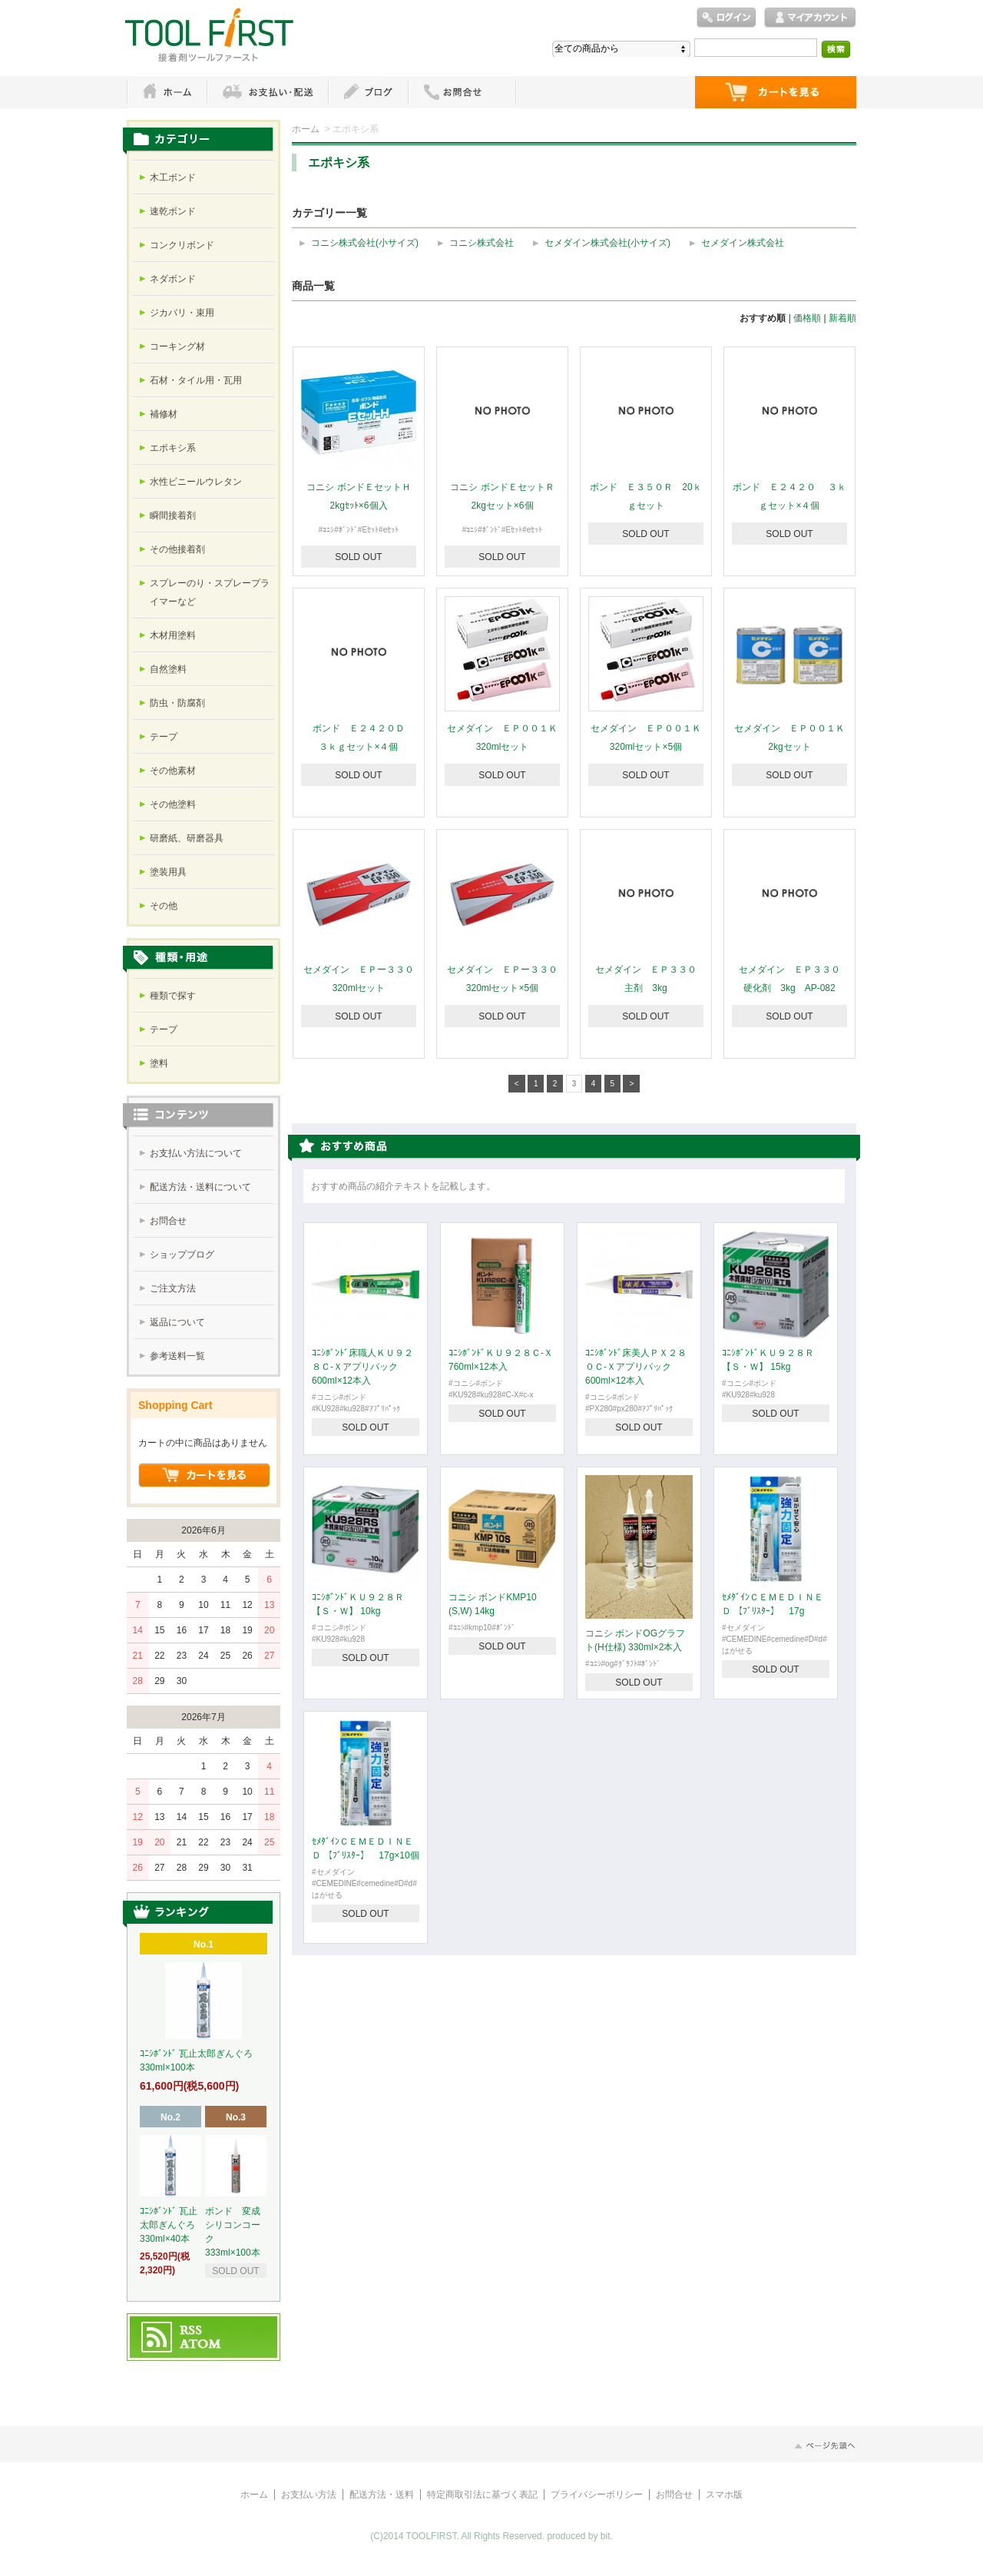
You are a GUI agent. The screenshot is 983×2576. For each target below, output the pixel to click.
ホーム (167, 92)
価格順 (807, 318)
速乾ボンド (173, 211)
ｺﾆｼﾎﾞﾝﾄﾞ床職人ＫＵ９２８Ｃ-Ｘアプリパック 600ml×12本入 (362, 1367)
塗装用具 (168, 872)
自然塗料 (168, 669)
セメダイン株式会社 (742, 242)
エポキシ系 (173, 448)
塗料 (159, 1063)
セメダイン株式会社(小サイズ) (607, 242)
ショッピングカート (775, 92)
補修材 (163, 414)
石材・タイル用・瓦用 (196, 380)
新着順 (842, 318)
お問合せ (168, 1220)
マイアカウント (810, 18)
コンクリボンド (182, 245)
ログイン (726, 18)
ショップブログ (182, 1254)
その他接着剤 (177, 549)
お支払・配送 (267, 92)
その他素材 (173, 770)
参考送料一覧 (177, 1356)
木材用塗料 (173, 635)
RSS (192, 2331)
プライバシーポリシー (597, 2494)
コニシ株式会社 (481, 242)
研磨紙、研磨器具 (186, 838)
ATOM (201, 2344)
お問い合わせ (462, 92)
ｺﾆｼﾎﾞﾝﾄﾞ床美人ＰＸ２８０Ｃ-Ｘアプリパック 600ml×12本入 (636, 1367)
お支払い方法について (196, 1153)
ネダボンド (173, 279)
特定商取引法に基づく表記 (482, 2494)
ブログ (368, 92)
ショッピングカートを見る (204, 1476)
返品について (177, 1322)
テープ (163, 736)
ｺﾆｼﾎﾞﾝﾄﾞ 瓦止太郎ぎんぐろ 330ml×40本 (172, 2225)
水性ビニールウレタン (196, 481)
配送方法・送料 (381, 2494)
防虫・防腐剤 (177, 703)
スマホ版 (724, 2494)
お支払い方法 (308, 2494)
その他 (163, 905)
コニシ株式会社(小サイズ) (365, 242)
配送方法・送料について (200, 1187)
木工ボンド (173, 177)
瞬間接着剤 (173, 515)
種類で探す (173, 995)
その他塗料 (173, 804)
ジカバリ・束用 (182, 312)
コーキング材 (177, 346)
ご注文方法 (173, 1288)
